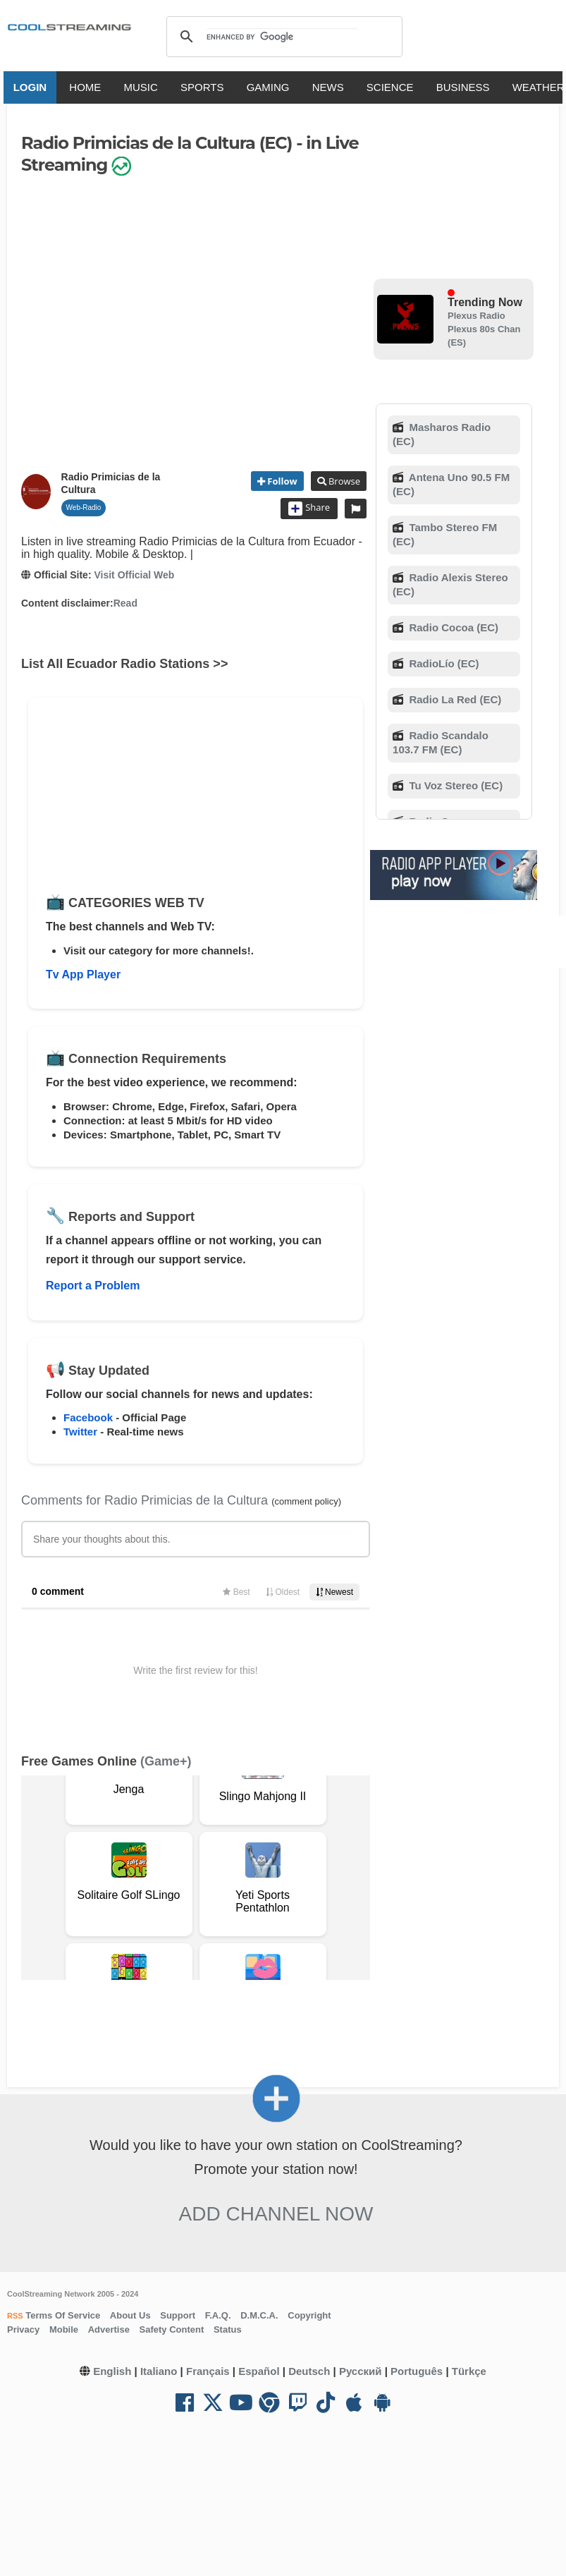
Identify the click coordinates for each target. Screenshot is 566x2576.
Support (177, 2315)
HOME (87, 87)
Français (208, 2371)
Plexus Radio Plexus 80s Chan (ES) (484, 329)
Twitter (80, 1432)
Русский (360, 2371)
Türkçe (469, 2371)
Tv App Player (83, 974)
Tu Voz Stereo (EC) (454, 785)
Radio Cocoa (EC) (452, 627)
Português (416, 2371)
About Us (130, 2315)
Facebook (88, 1417)
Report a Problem (93, 1286)
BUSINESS (464, 87)
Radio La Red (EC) (453, 699)
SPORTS (204, 87)
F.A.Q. (218, 2315)
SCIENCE (392, 87)
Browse (343, 481)
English (112, 2371)
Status (228, 2329)
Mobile (63, 2329)
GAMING (269, 87)
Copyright (309, 2315)
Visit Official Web (134, 575)
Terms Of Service (62, 2315)
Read (125, 603)
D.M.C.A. (259, 2315)
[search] (282, 36)
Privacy (23, 2329)
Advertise (109, 2329)
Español (258, 2371)
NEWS (329, 87)
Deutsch (309, 2371)
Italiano (159, 2371)
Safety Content (172, 2329)
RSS (15, 2315)
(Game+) (166, 1761)
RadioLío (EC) (442, 663)
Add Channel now (276, 2214)
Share (309, 509)
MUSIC (142, 87)
